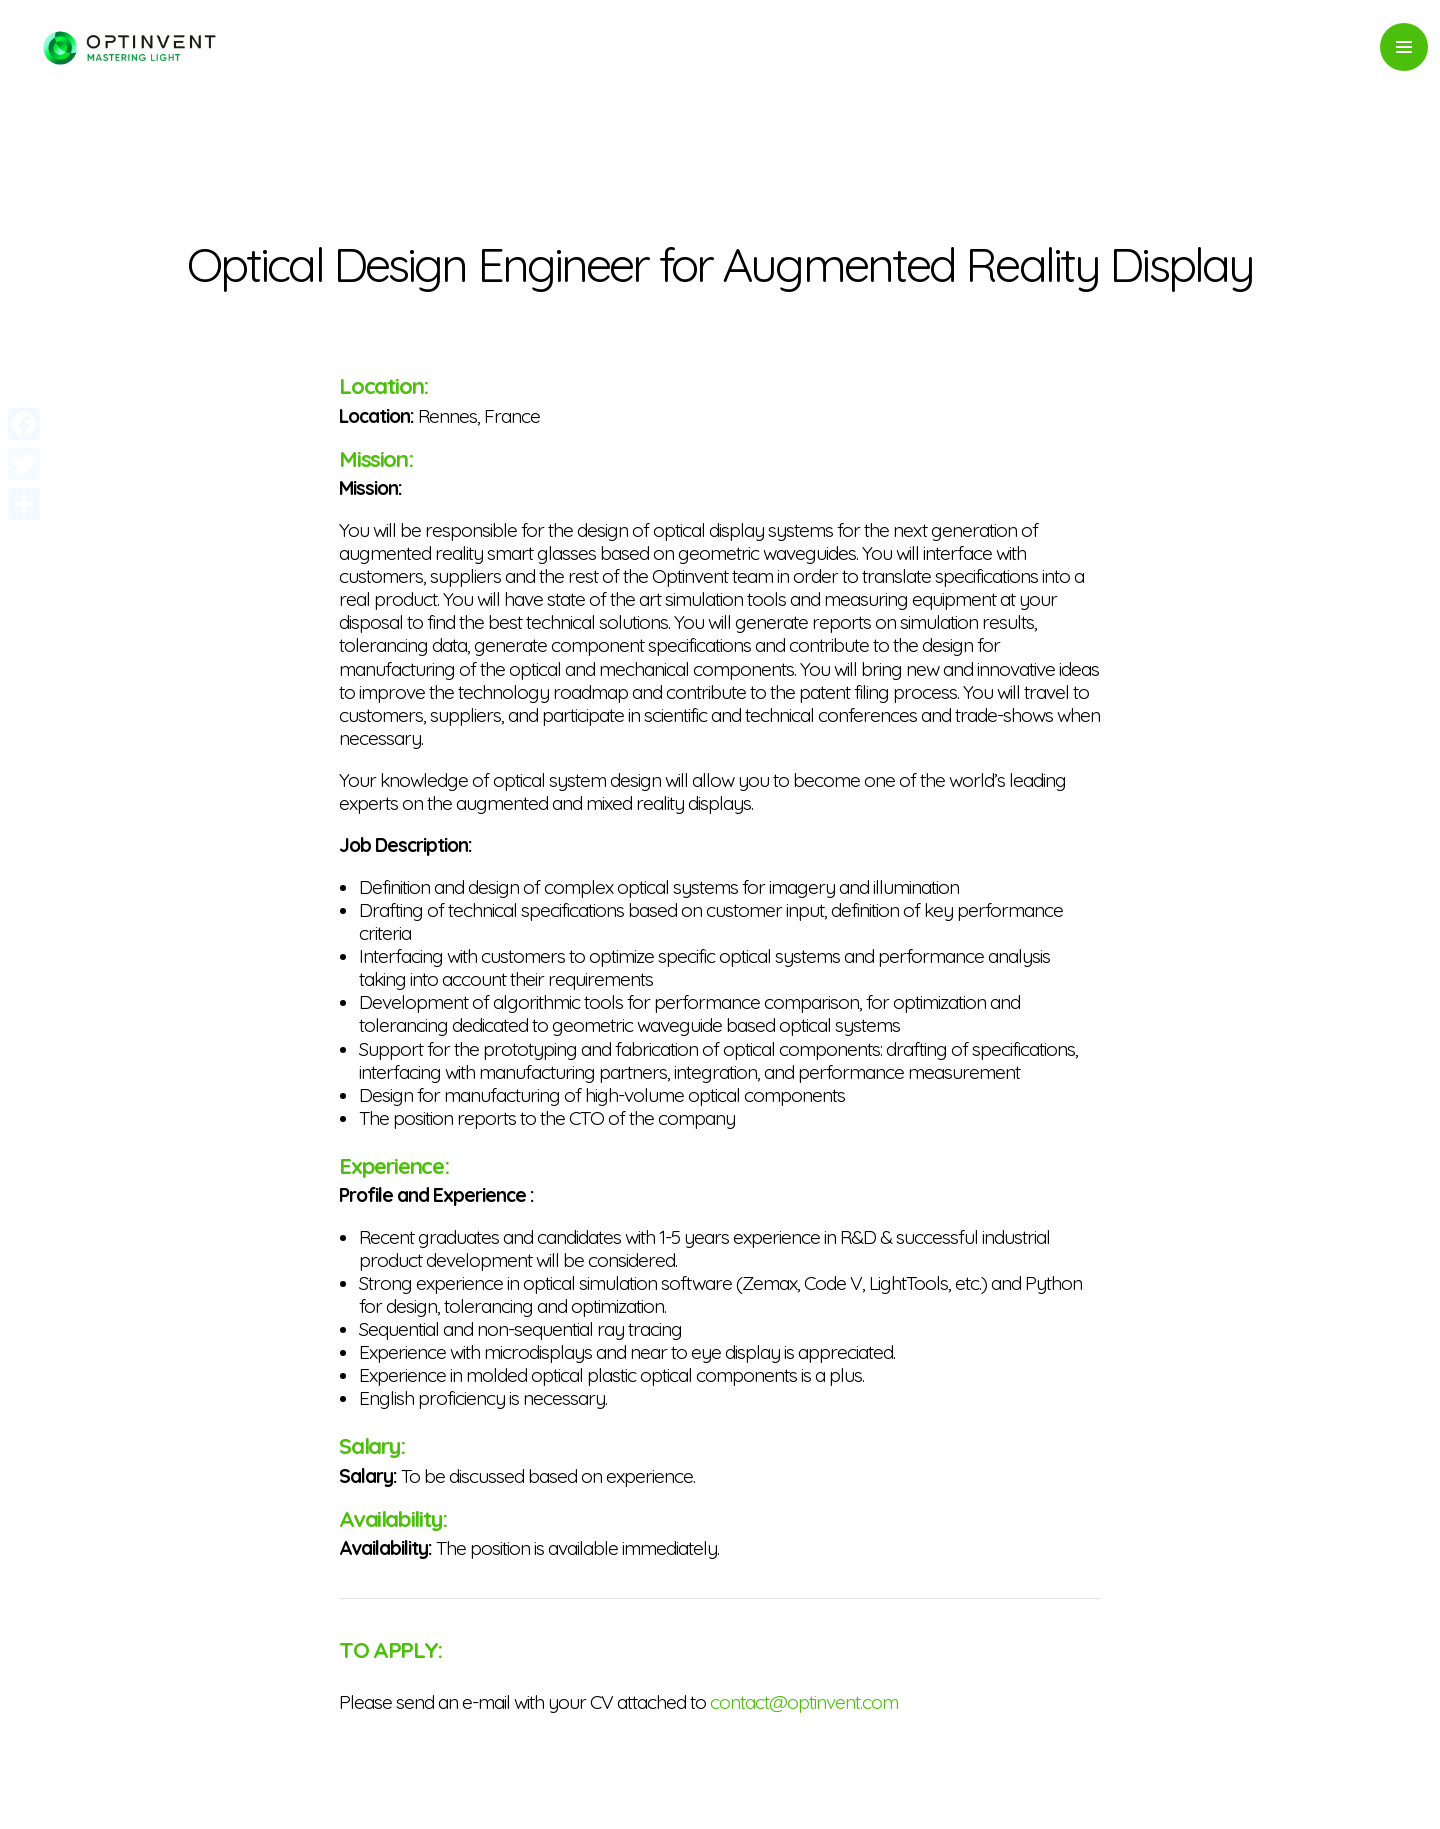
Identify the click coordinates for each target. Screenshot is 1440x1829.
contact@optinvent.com (804, 1702)
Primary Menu (1404, 47)
